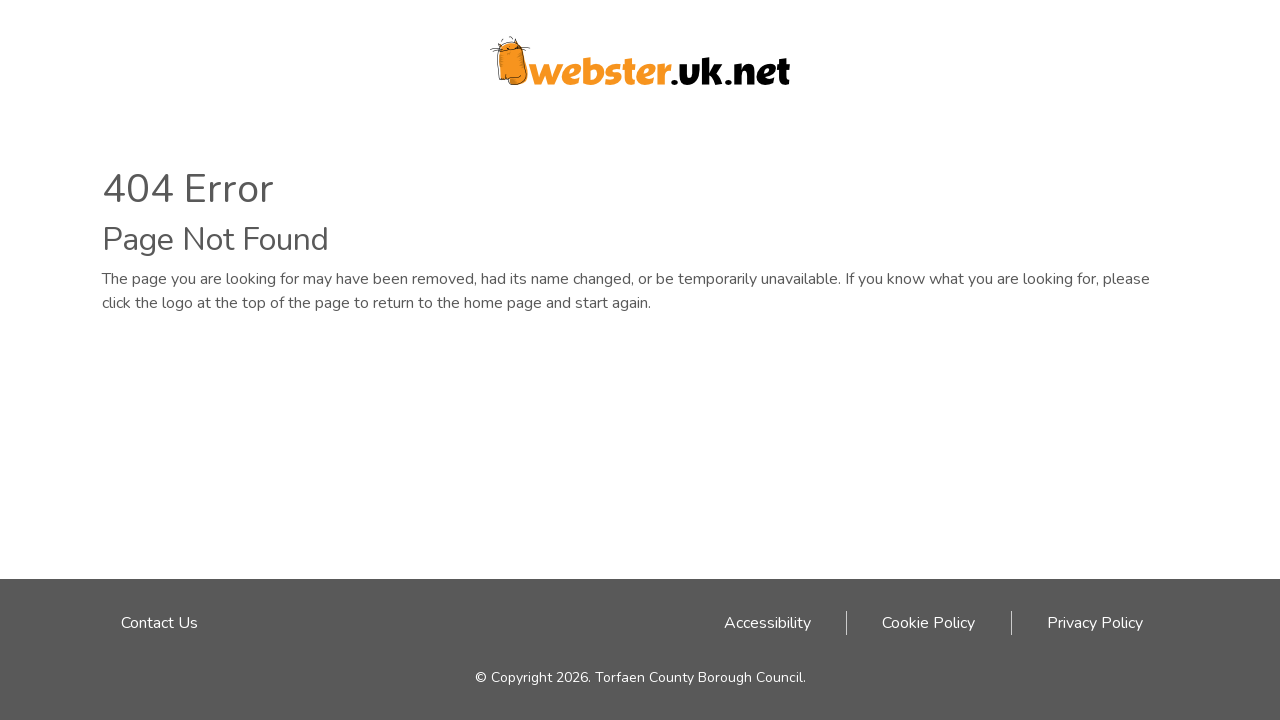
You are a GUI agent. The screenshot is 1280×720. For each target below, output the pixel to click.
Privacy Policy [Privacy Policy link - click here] (1095, 623)
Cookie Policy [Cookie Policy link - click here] (928, 623)
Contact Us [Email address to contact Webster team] (159, 623)
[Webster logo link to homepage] (640, 54)
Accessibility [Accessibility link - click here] (767, 623)
